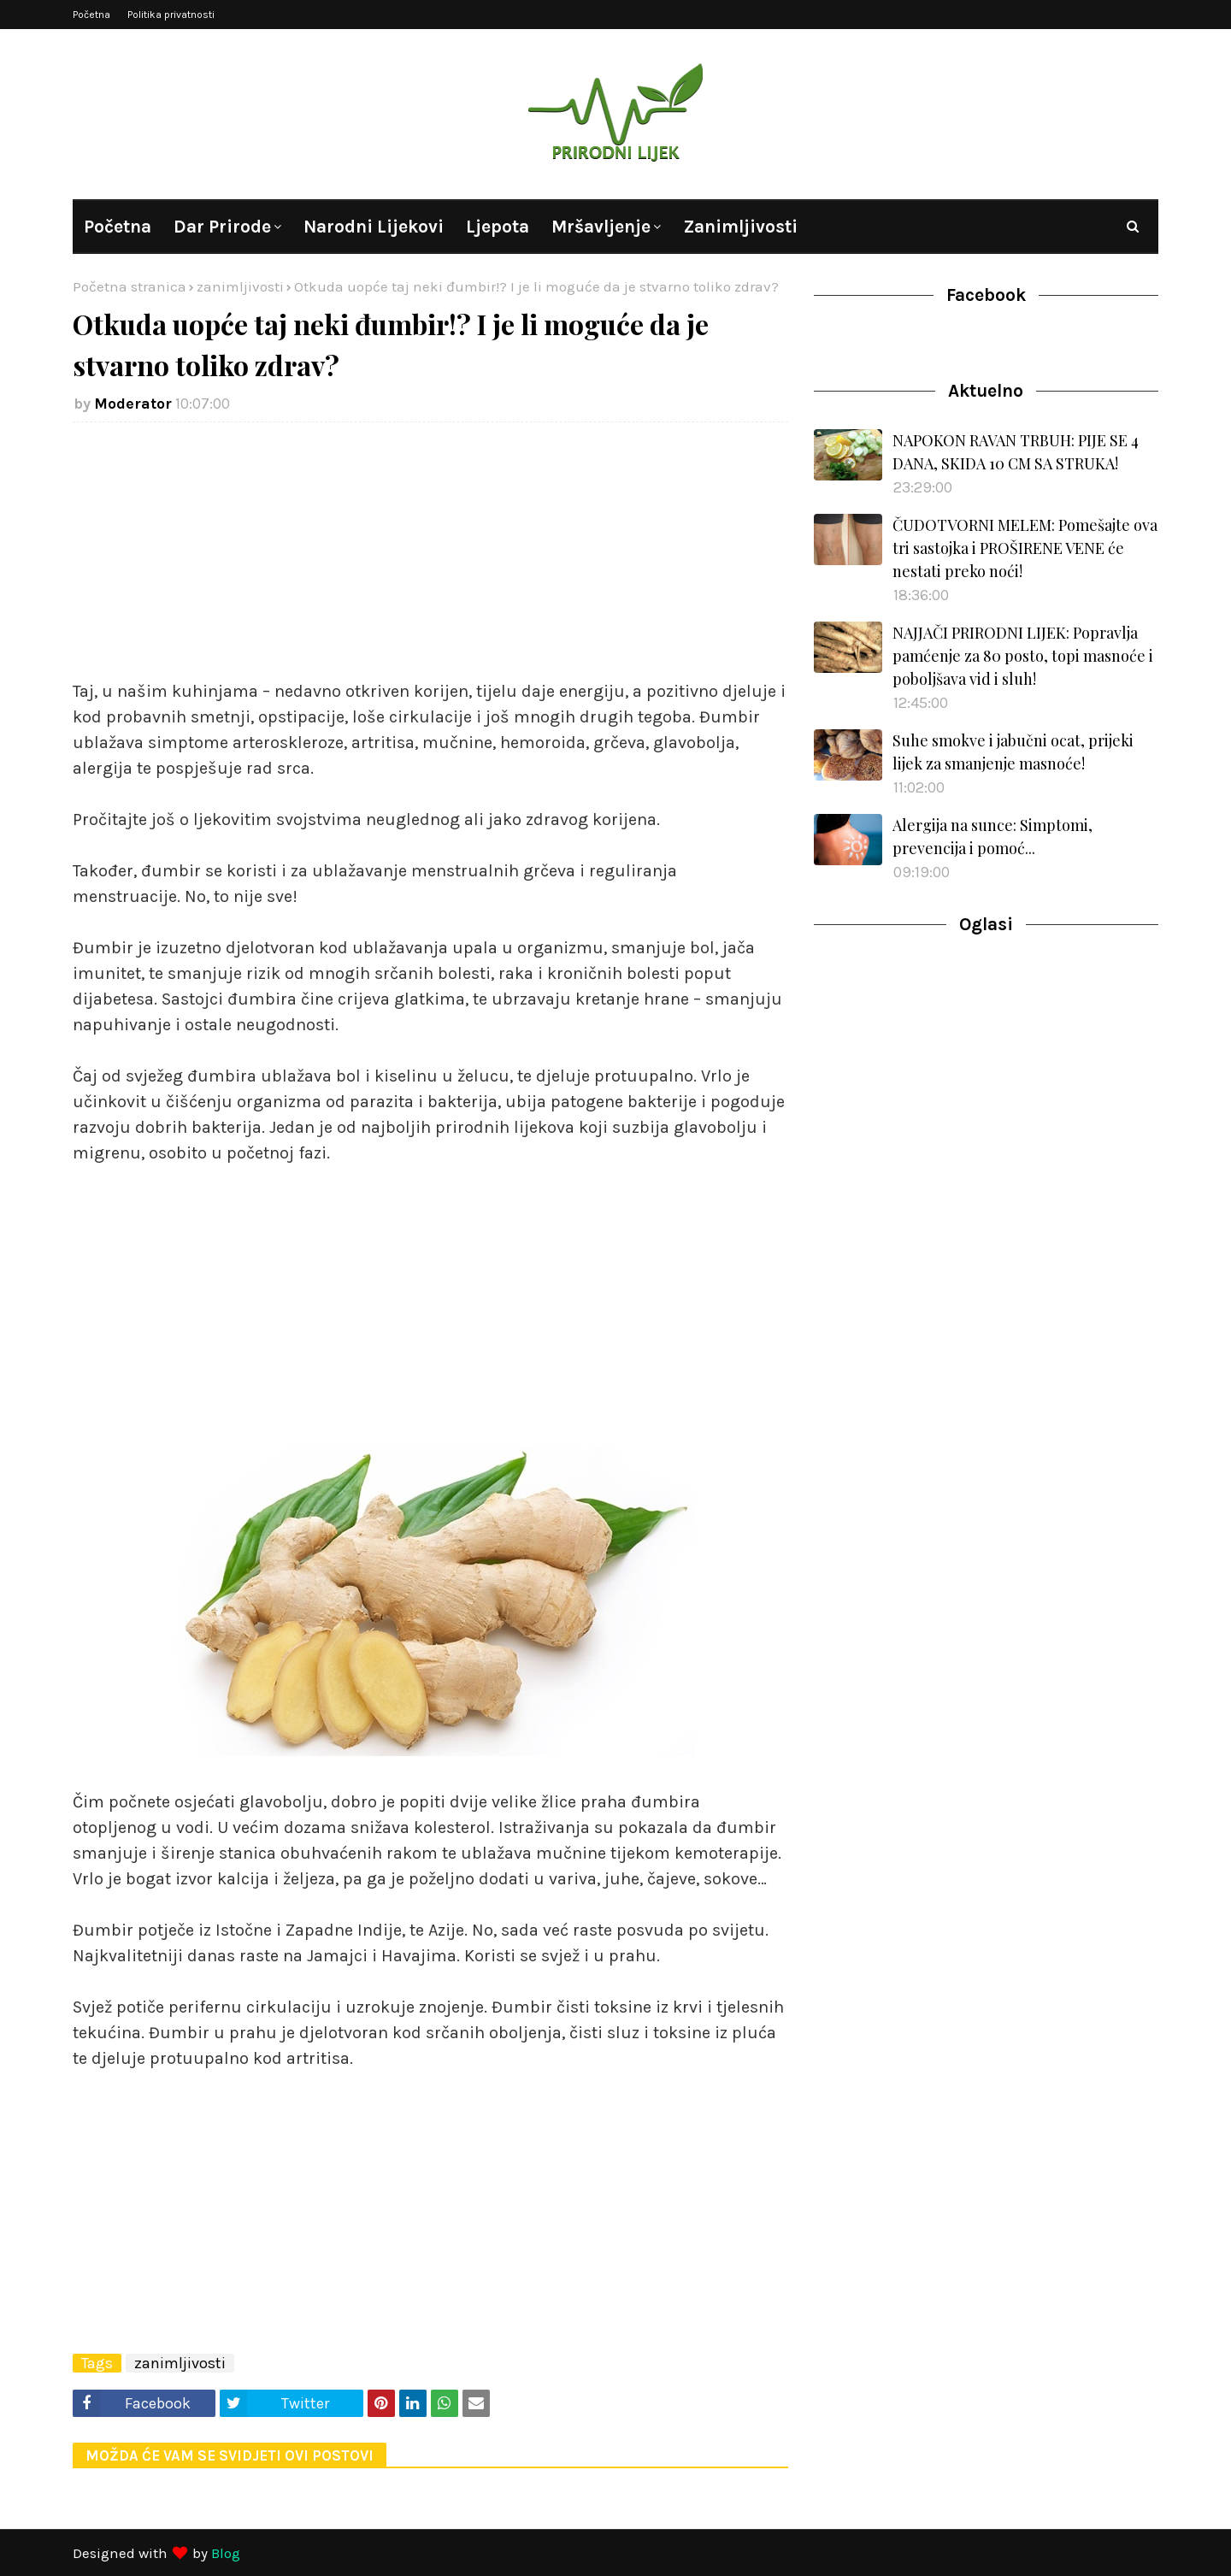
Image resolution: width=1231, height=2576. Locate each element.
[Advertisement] (430, 559)
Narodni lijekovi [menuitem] (373, 226)
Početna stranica (129, 286)
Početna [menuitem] (117, 226)
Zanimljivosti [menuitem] (740, 226)
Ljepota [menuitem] (497, 226)
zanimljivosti (240, 286)
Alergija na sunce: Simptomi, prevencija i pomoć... (992, 836)
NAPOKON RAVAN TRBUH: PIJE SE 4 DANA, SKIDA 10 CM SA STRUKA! (1015, 452)
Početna (91, 15)
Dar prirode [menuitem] (222, 226)
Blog (225, 2552)
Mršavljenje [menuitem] (601, 226)
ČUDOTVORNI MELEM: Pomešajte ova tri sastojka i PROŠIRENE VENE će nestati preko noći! (1024, 548)
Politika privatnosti (171, 15)
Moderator (133, 403)
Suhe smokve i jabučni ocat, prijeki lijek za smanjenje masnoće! (1013, 752)
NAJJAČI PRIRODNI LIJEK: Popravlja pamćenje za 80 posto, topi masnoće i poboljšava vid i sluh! (1022, 655)
